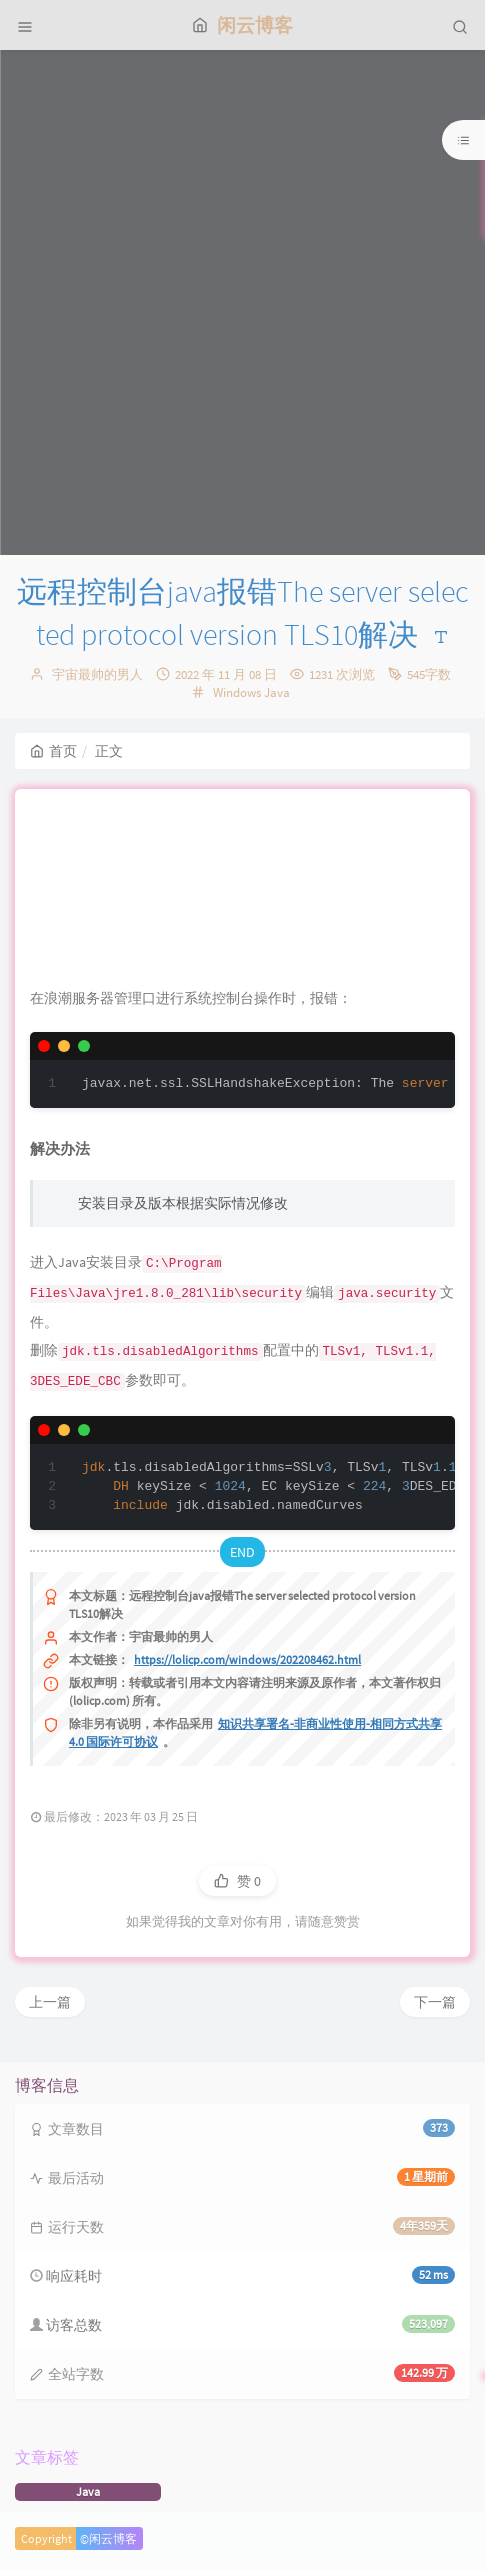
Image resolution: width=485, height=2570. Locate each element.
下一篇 (435, 2002)
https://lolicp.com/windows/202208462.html (247, 1659)
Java (277, 692)
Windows (237, 692)
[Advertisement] (242, 302)
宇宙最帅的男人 (97, 674)
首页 (53, 751)
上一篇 (50, 2002)
